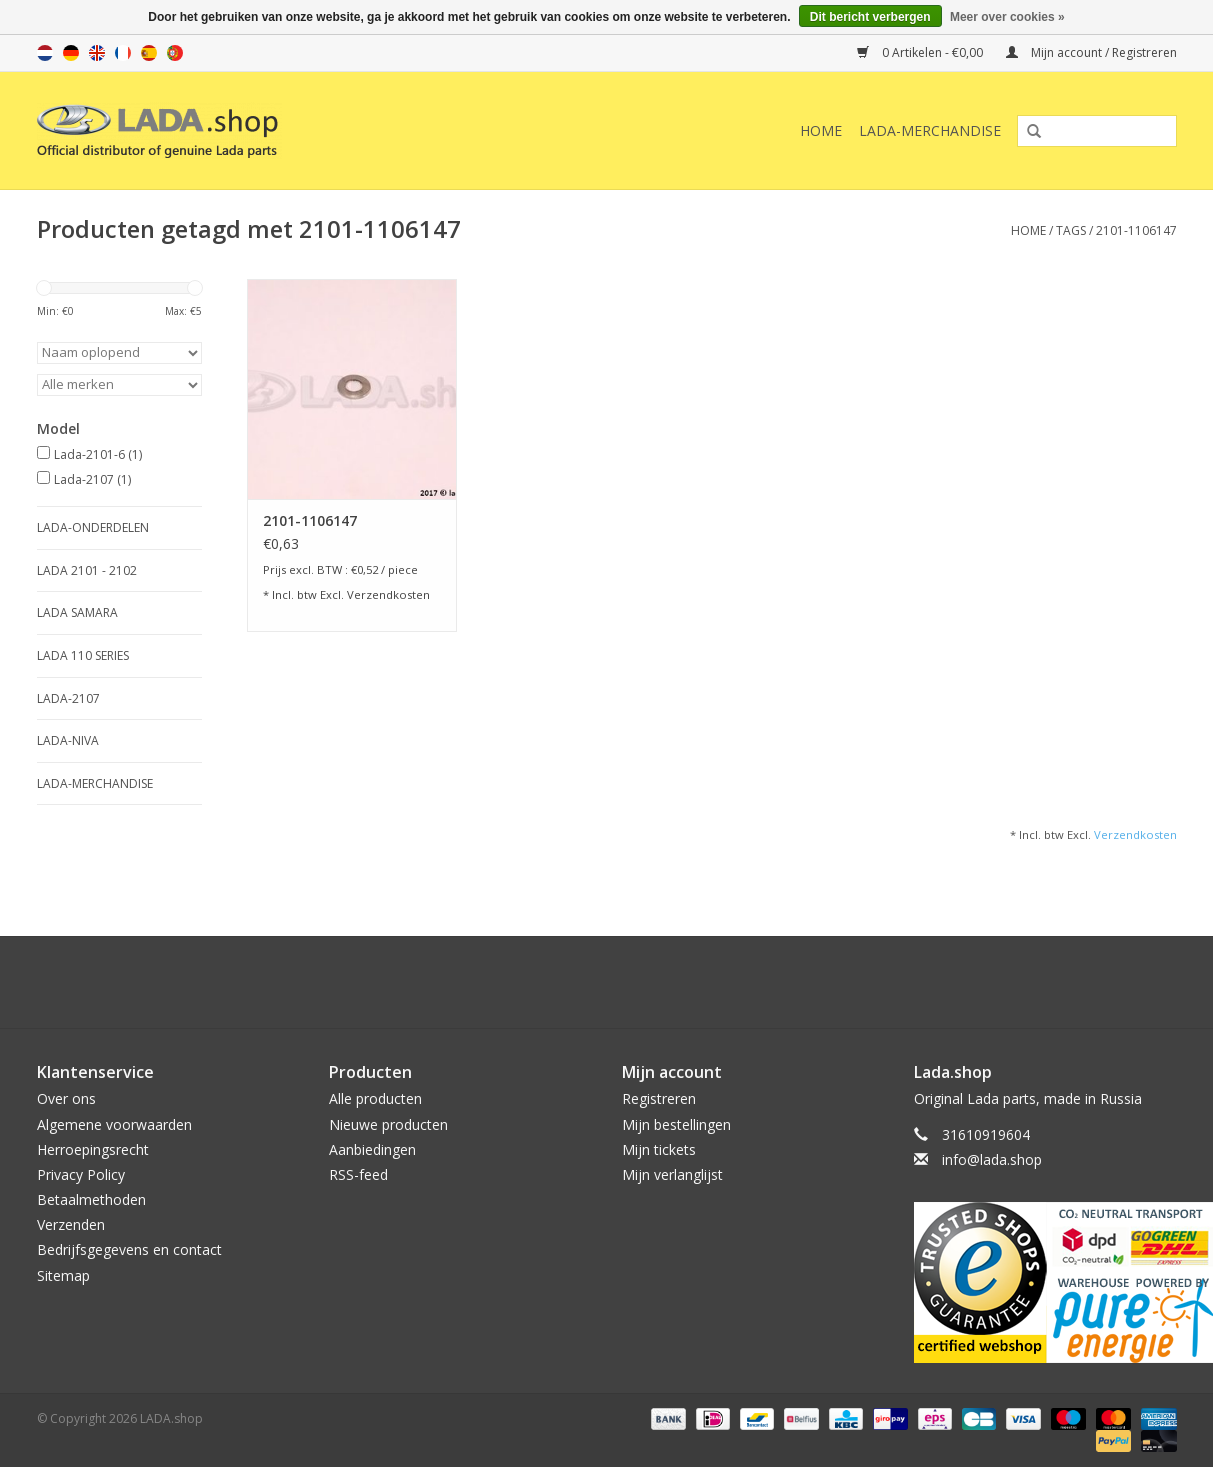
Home (821, 130)
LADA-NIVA (68, 740)
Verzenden (71, 1224)
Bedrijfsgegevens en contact (129, 1249)
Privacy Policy (81, 1174)
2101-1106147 (1136, 230)
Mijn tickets (659, 1149)
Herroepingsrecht (93, 1149)
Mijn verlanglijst (672, 1174)
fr (123, 53)
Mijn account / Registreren (1091, 52)
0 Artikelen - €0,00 (921, 52)
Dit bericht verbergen (870, 17)
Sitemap (63, 1275)
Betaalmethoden (91, 1199)
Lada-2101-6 (98, 454)
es (149, 53)
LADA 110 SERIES (83, 655)
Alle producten (375, 1098)
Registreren (659, 1098)
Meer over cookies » (1007, 17)
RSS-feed (358, 1174)
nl (45, 53)
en (97, 53)
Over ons (66, 1098)
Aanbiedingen (372, 1149)
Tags (1071, 230)
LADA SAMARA (77, 612)
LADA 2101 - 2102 (87, 570)
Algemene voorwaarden (114, 1124)
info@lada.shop (992, 1159)
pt (175, 53)
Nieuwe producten (388, 1124)
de (71, 53)
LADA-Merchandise (930, 130)
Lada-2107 (92, 479)
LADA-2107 (68, 698)
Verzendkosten (388, 594)
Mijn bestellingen (676, 1124)
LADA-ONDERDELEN (93, 527)
